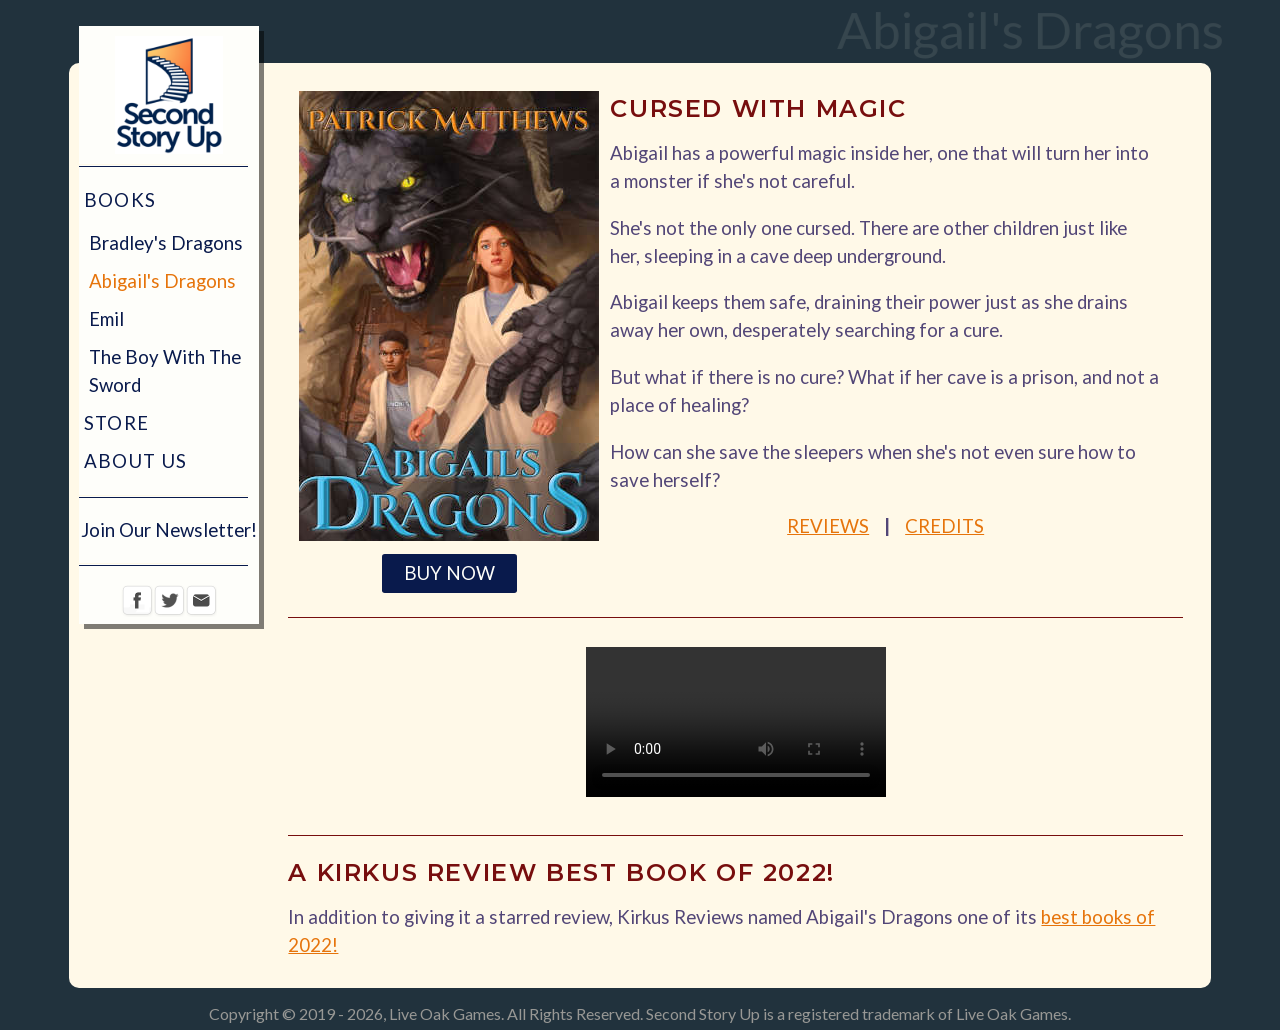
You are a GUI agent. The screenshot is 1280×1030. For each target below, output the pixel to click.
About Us (136, 461)
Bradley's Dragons (166, 243)
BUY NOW (449, 573)
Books (120, 200)
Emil (106, 319)
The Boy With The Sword (165, 371)
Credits (944, 526)
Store (117, 423)
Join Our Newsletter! (169, 530)
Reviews (828, 526)
